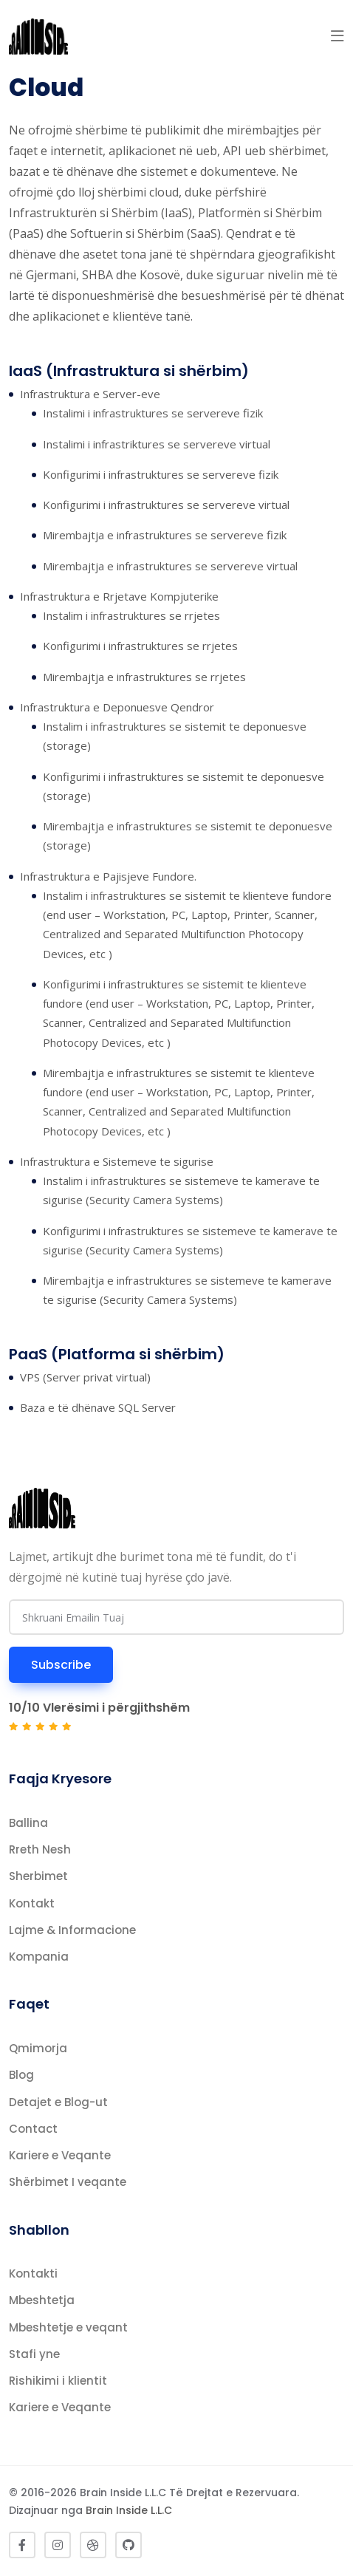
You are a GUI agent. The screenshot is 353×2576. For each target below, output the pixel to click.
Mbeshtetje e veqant (68, 2327)
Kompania (39, 1956)
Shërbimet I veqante (67, 2182)
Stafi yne (34, 2354)
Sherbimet (38, 1876)
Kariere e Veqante (60, 2155)
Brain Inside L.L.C (129, 2510)
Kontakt (32, 1903)
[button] (337, 36)
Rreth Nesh (40, 1849)
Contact (33, 2128)
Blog (21, 2075)
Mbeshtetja (42, 2300)
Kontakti (33, 2273)
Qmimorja (38, 2048)
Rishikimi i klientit (58, 2380)
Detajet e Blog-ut (58, 2102)
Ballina (28, 1823)
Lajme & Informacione (72, 1930)
